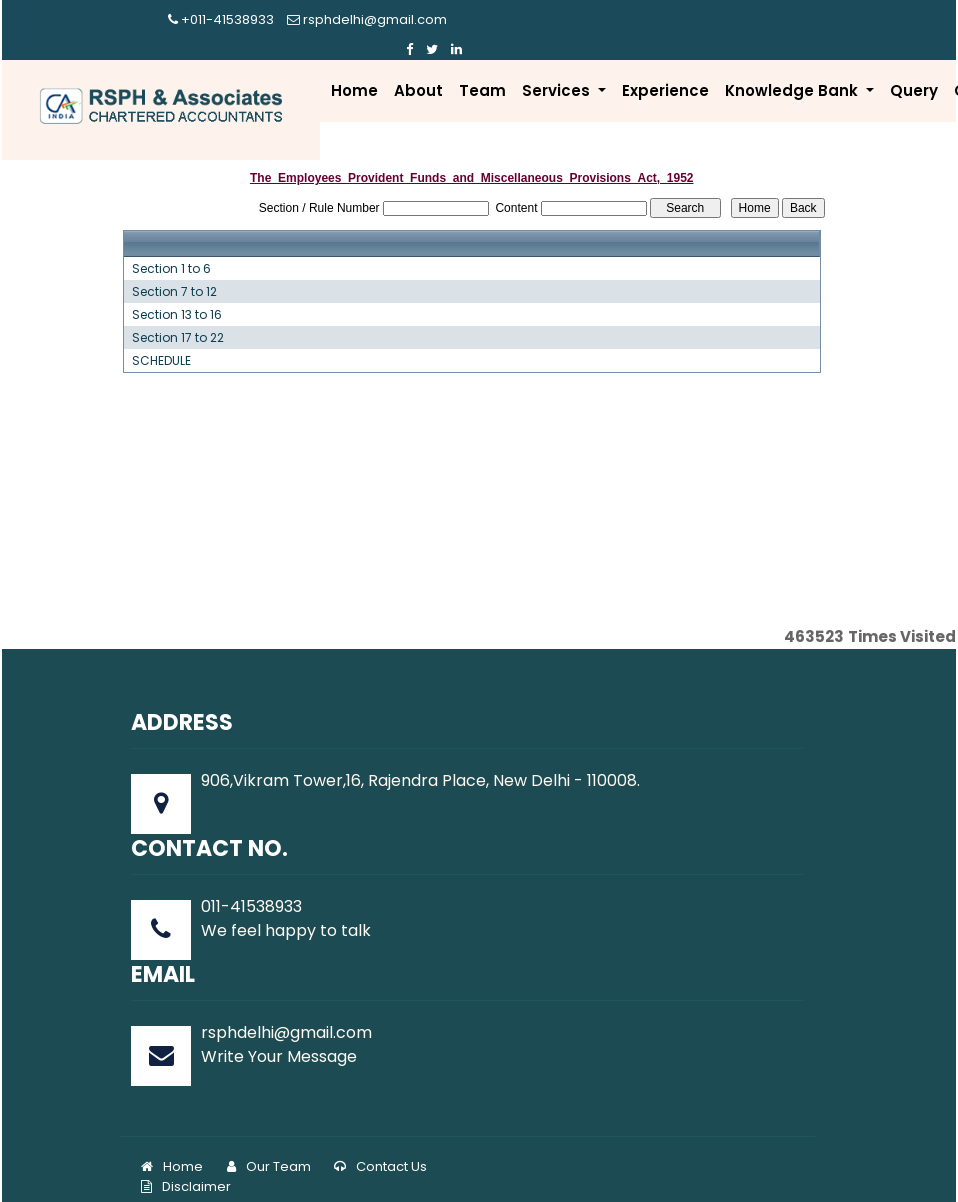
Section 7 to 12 (174, 272)
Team (482, 70)
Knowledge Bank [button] (793, 70)
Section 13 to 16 (177, 295)
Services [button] (558, 70)
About (418, 70)
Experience (665, 70)
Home (354, 70)
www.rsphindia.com (659, 1174)
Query (914, 70)
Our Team (269, 1147)
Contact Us (380, 1147)
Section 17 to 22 (178, 318)
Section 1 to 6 (171, 249)
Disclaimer (186, 1167)
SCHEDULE (161, 341)
